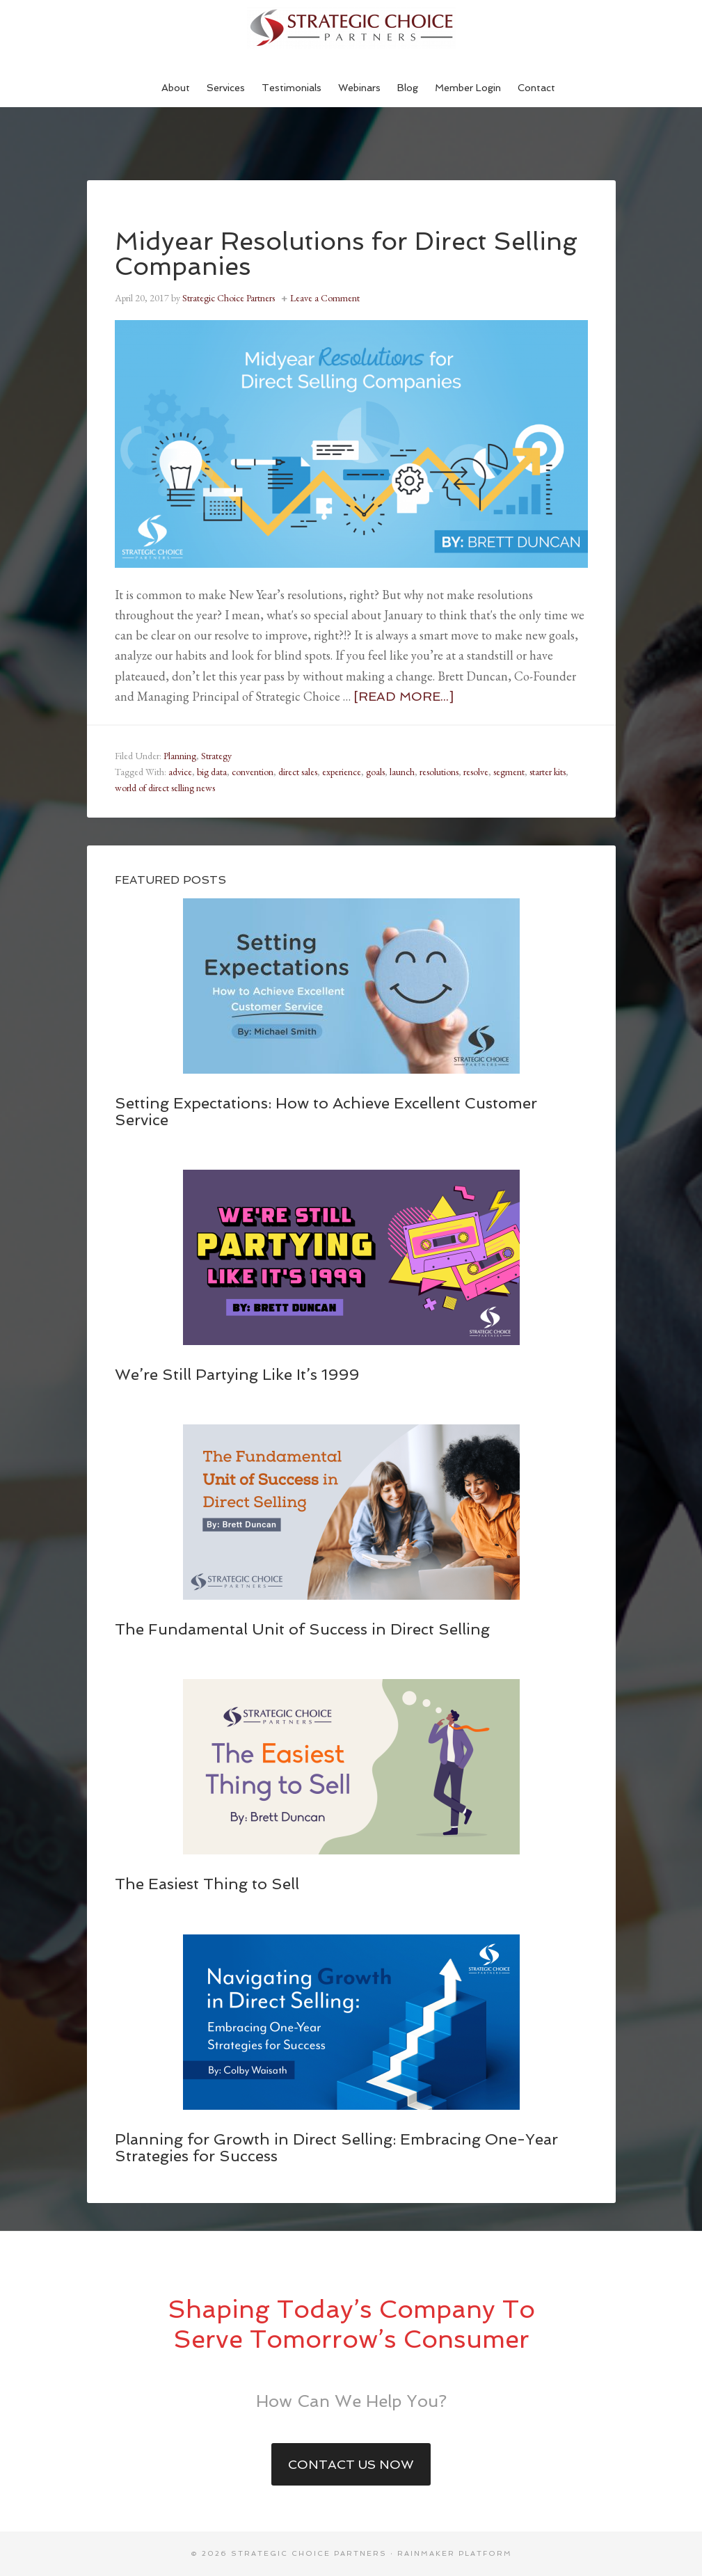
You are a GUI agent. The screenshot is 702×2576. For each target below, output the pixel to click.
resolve (475, 771)
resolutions (439, 771)
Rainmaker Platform (454, 2553)
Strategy (216, 755)
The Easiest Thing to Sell (207, 1884)
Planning (179, 755)
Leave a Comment (325, 298)
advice (180, 771)
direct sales (297, 771)
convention (252, 771)
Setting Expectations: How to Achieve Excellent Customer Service (326, 1111)
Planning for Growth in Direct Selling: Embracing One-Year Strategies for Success (336, 2147)
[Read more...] (403, 696)
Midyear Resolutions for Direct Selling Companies (346, 253)
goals (375, 771)
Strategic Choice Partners (351, 28)
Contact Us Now (351, 2464)
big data (212, 771)
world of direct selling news (165, 787)
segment (509, 771)
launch (402, 771)
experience (341, 771)
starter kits (547, 771)
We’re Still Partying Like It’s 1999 (237, 1374)
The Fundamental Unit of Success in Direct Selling (302, 1629)
